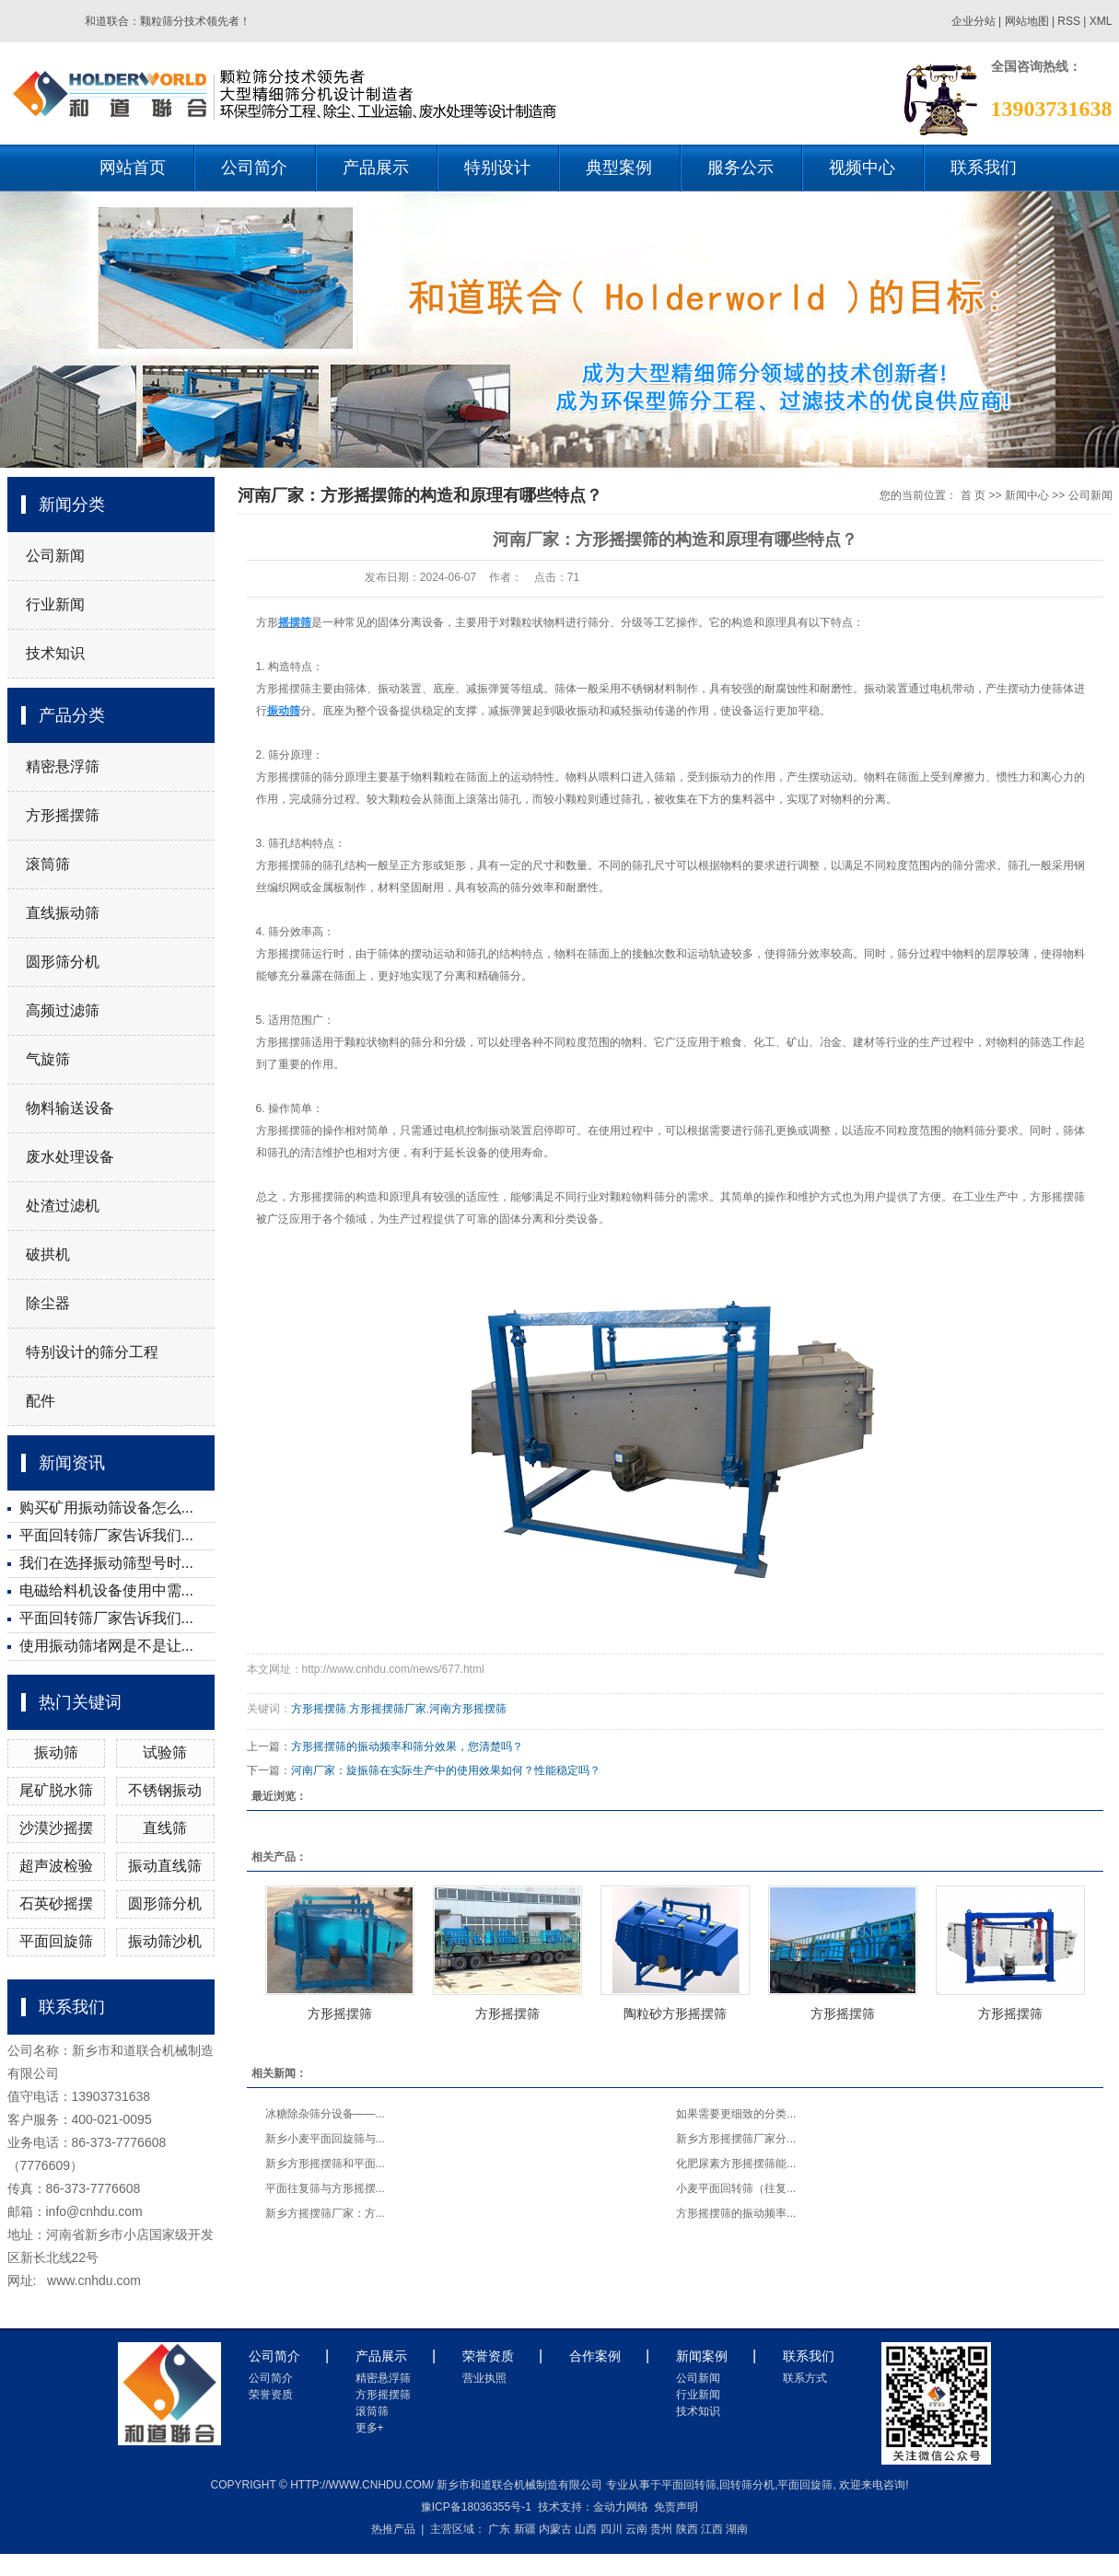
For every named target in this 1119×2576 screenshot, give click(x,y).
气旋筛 (48, 1059)
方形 (267, 622)
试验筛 (165, 1752)
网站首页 (132, 167)
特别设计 (497, 167)
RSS (1068, 21)
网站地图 (1028, 21)
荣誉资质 (271, 2394)
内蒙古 (555, 2529)
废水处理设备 (70, 1157)
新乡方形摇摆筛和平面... (325, 2163)
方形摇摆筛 (62, 815)
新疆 (525, 2529)
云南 (636, 2529)
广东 (499, 2529)
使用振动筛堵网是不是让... (106, 1646)
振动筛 (56, 1752)
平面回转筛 (689, 2484)
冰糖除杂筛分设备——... (325, 2113)
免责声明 (676, 2507)
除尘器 (48, 1303)
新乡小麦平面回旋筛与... (325, 2138)
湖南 (737, 2529)
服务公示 (740, 167)
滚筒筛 (48, 864)
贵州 (661, 2529)
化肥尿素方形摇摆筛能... (736, 2163)
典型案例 (619, 167)
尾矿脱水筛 (56, 1790)
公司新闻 (55, 555)
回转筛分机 (747, 2484)
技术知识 (55, 653)
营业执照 (484, 2378)
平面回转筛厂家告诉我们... (106, 1535)
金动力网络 (620, 2507)
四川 (611, 2529)
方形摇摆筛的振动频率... (736, 2213)
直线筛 (165, 1828)
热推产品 (393, 2529)
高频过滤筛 (62, 1010)
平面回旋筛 (56, 1941)
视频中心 (862, 167)
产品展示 (376, 167)
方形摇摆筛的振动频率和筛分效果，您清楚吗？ (407, 1746)
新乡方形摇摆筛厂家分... (736, 2138)
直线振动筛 (62, 913)
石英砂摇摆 (56, 1903)
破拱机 (48, 1254)
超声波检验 (56, 1866)
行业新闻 (55, 604)
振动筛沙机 (165, 1941)
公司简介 (254, 167)
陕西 (687, 2529)
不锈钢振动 (165, 1790)
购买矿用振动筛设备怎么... (106, 1507)
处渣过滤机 (62, 1205)
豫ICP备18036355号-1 (476, 2507)
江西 (712, 2529)
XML (1101, 21)
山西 (586, 2529)
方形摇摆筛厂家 (387, 1708)
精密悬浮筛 (62, 766)
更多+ (370, 2427)
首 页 (973, 495)
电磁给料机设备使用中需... (106, 1590)
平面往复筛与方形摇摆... (325, 2188)
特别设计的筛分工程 (92, 1352)
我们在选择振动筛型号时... (106, 1563)
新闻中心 (1027, 495)
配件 (40, 1401)
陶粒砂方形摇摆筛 (675, 2013)
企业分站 (973, 21)
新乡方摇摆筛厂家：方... (325, 2213)
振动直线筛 (165, 1866)
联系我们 (983, 167)
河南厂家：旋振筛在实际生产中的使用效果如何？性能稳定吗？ (445, 1770)
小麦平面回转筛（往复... (736, 2188)
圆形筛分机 (62, 961)
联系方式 (805, 2378)
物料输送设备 (70, 1108)
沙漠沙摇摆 (56, 1828)
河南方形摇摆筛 (468, 1708)
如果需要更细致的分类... (736, 2113)
